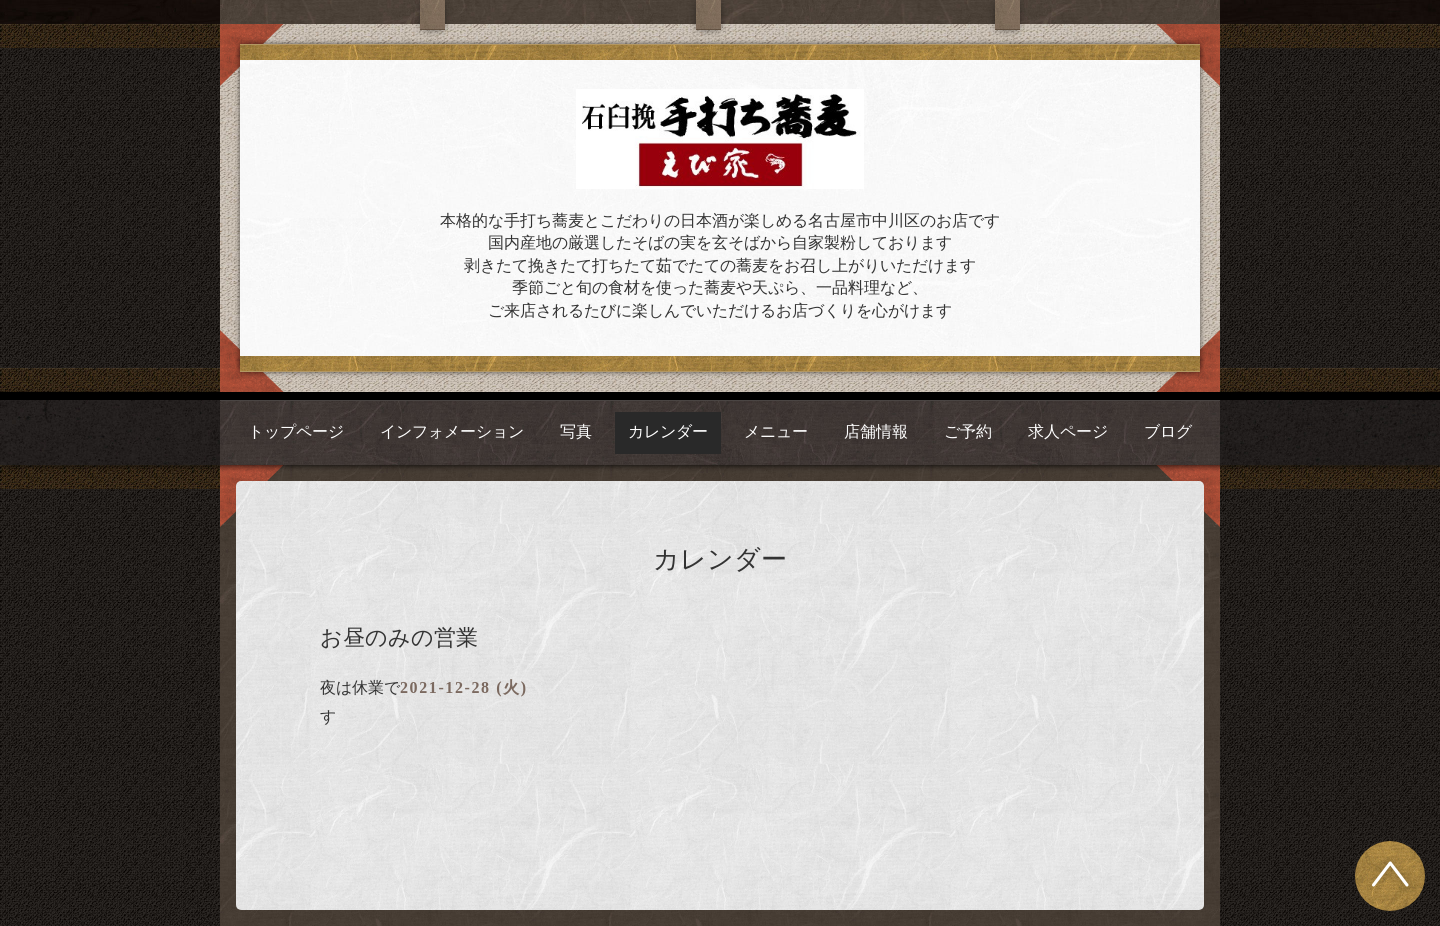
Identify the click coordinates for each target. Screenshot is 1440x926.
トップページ (296, 431)
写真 (576, 431)
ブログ (1168, 431)
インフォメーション (452, 431)
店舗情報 (876, 431)
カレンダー (668, 431)
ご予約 (968, 431)
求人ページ (1068, 431)
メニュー (776, 431)
